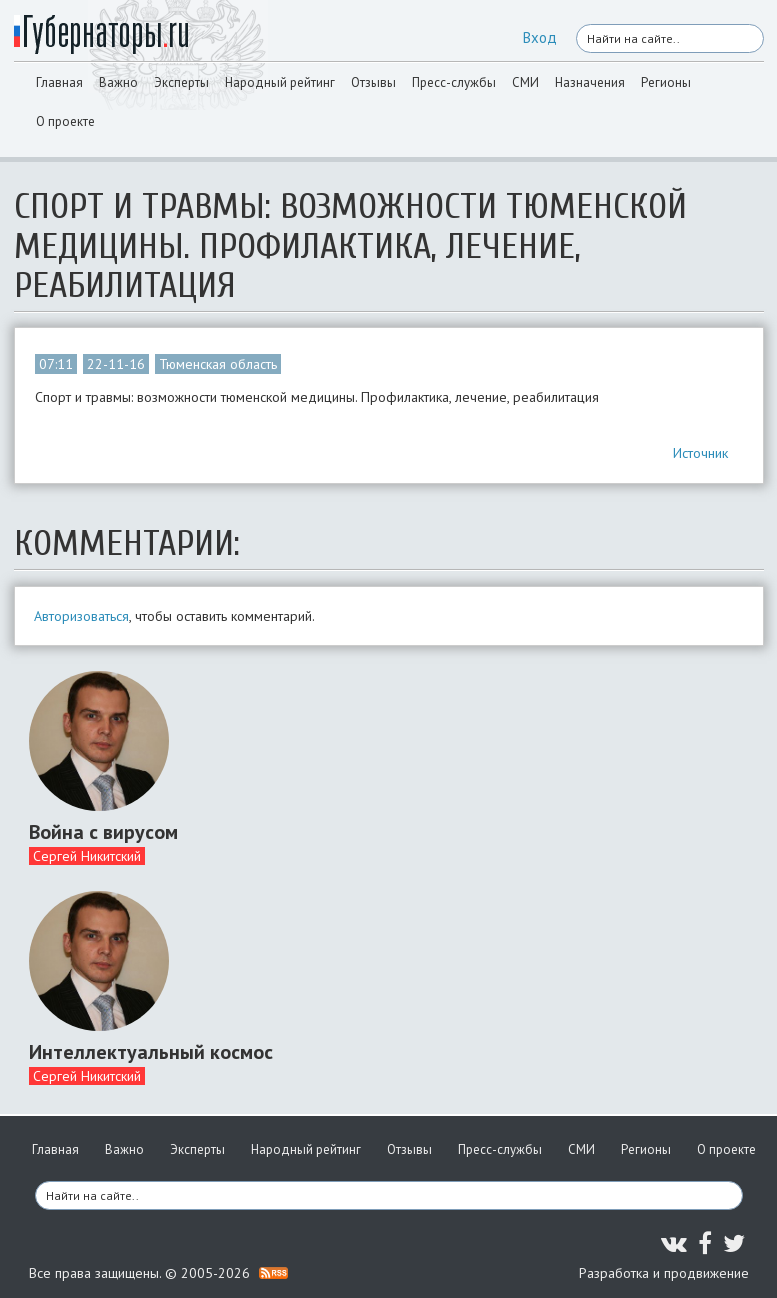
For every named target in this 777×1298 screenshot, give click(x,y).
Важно (118, 82)
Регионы (666, 82)
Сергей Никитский (87, 856)
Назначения (590, 82)
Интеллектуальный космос (151, 1052)
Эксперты (181, 82)
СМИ (525, 82)
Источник (700, 453)
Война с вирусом (103, 832)
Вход (540, 37)
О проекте (65, 121)
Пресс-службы (454, 82)
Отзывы (373, 82)
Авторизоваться (81, 616)
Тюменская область (218, 364)
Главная (59, 82)
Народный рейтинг (280, 82)
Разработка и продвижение (664, 1273)
